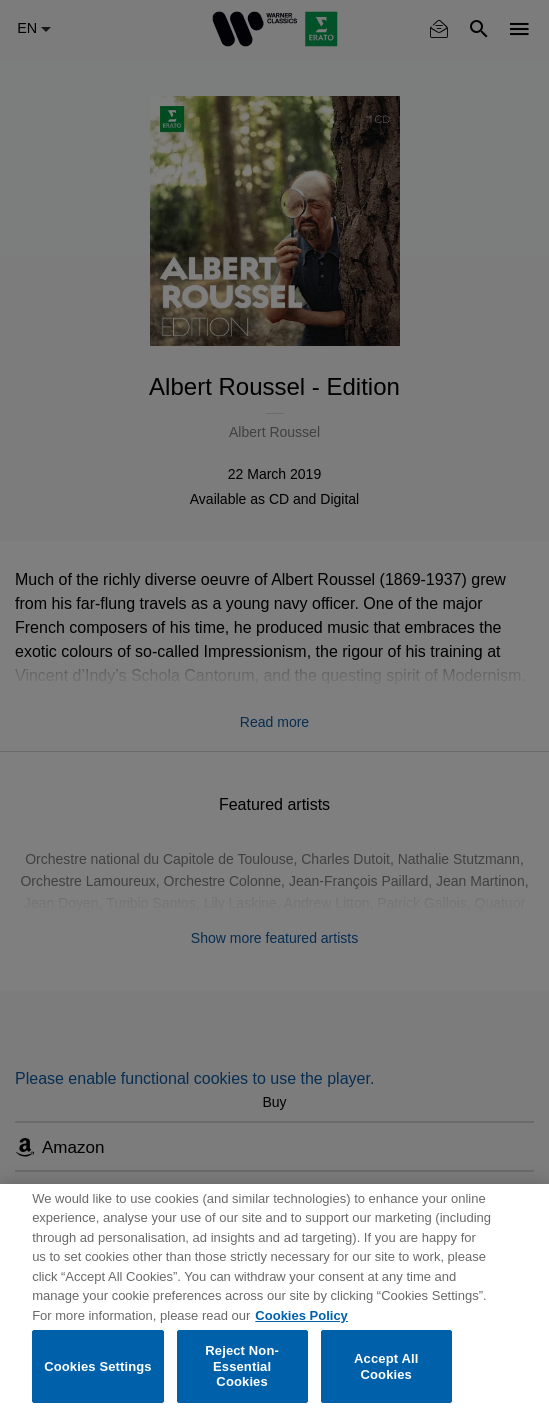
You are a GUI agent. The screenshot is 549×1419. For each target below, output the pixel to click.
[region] (274, 1301)
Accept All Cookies (386, 1366)
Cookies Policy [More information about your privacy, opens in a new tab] (301, 1315)
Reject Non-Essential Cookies (242, 1366)
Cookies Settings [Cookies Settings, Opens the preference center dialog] (98, 1366)
